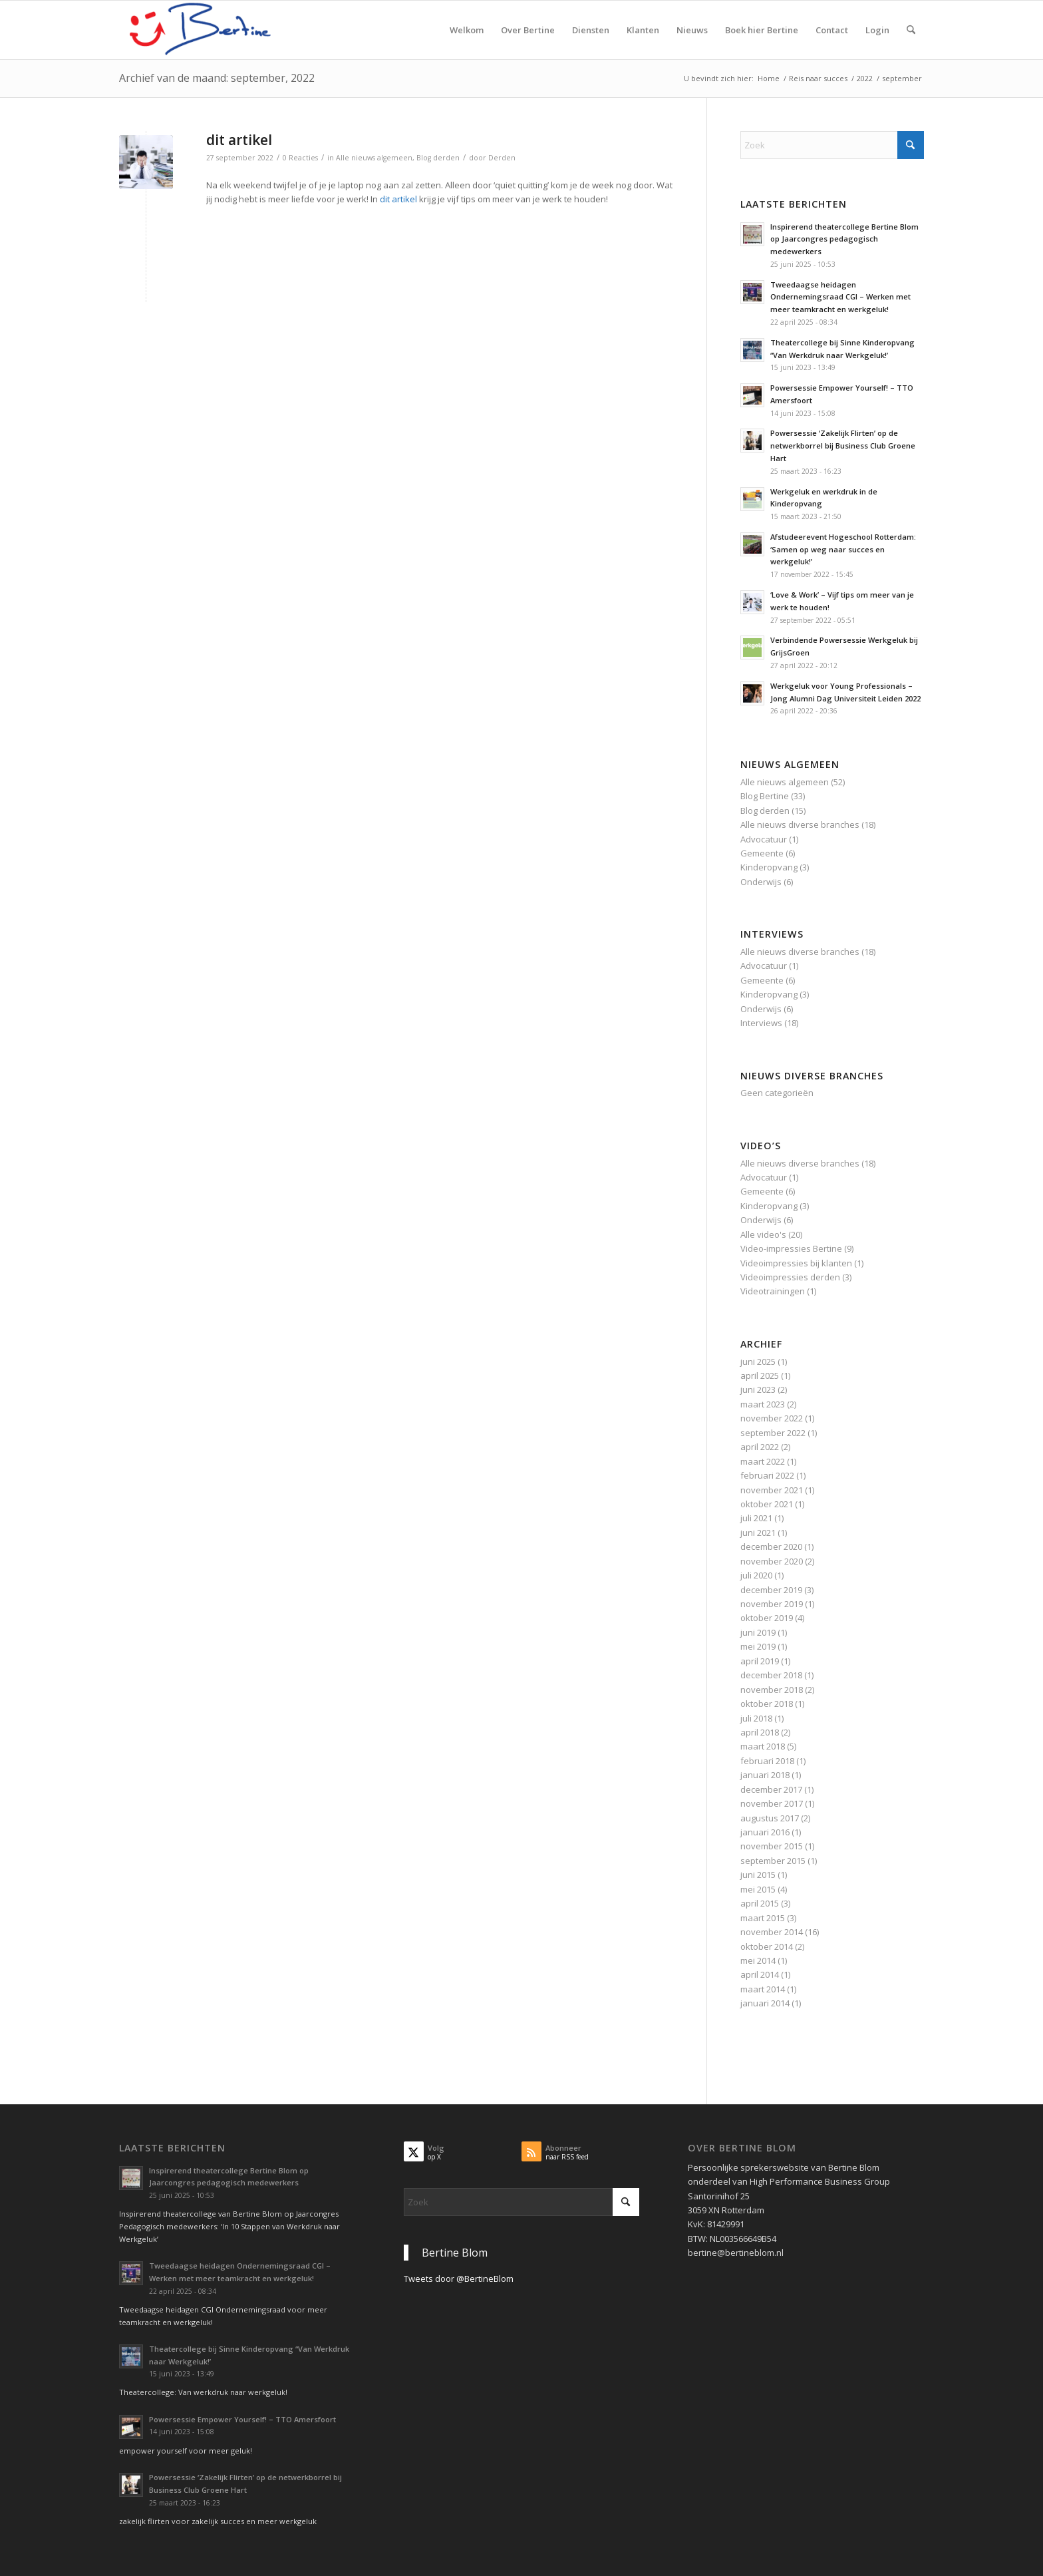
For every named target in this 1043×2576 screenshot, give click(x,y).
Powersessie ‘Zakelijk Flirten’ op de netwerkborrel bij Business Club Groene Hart (842, 445)
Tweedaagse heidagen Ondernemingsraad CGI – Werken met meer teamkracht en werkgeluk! (840, 297)
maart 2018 (762, 1746)
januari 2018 (765, 1775)
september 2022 (773, 1433)
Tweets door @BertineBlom (459, 2279)
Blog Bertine (764, 796)
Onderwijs (761, 882)
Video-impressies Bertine (791, 1248)
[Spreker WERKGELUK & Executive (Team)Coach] (219, 30)
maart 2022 (762, 1461)
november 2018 (771, 1690)
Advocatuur (763, 839)
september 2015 (773, 1861)
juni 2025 (758, 1362)
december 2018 (771, 1675)
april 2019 (759, 1661)
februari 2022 (767, 1475)
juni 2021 (758, 1533)
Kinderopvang (769, 867)
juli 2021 (756, 1518)
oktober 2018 (766, 1704)
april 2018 (759, 1732)
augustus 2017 (769, 1818)
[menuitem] (466, 30)
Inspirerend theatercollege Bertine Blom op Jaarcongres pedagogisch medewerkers (844, 239)
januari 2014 (765, 2003)
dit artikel (239, 139)
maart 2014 (762, 1989)
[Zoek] (911, 30)
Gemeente (762, 853)
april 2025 (759, 1375)
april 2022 (759, 1447)
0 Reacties (300, 157)
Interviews (761, 1023)
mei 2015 (758, 1889)
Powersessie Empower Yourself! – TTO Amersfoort (242, 2419)
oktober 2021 (766, 1504)
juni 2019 (758, 1632)
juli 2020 (756, 1575)
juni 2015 (758, 1875)
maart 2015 (762, 1918)
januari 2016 (765, 1832)
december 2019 (771, 1590)
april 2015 (759, 1903)
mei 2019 (758, 1646)
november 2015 (771, 1846)
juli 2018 (756, 1718)
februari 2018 (767, 1761)
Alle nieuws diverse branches (799, 824)
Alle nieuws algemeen (374, 157)
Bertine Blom (455, 2252)
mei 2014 (758, 1960)
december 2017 (771, 1789)
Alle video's (763, 1234)
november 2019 (771, 1604)
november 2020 (771, 1561)
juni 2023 (758, 1389)
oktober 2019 (766, 1618)
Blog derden (438, 157)
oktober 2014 (766, 1946)
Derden (502, 157)
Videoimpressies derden (790, 1277)
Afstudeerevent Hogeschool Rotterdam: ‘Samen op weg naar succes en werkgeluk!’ (843, 549)
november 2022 (771, 1418)
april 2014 (759, 1974)
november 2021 (771, 1490)
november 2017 (771, 1803)
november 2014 (771, 1932)
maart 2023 (762, 1404)
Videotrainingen (772, 1291)
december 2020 (771, 1547)
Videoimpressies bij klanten (796, 1263)
